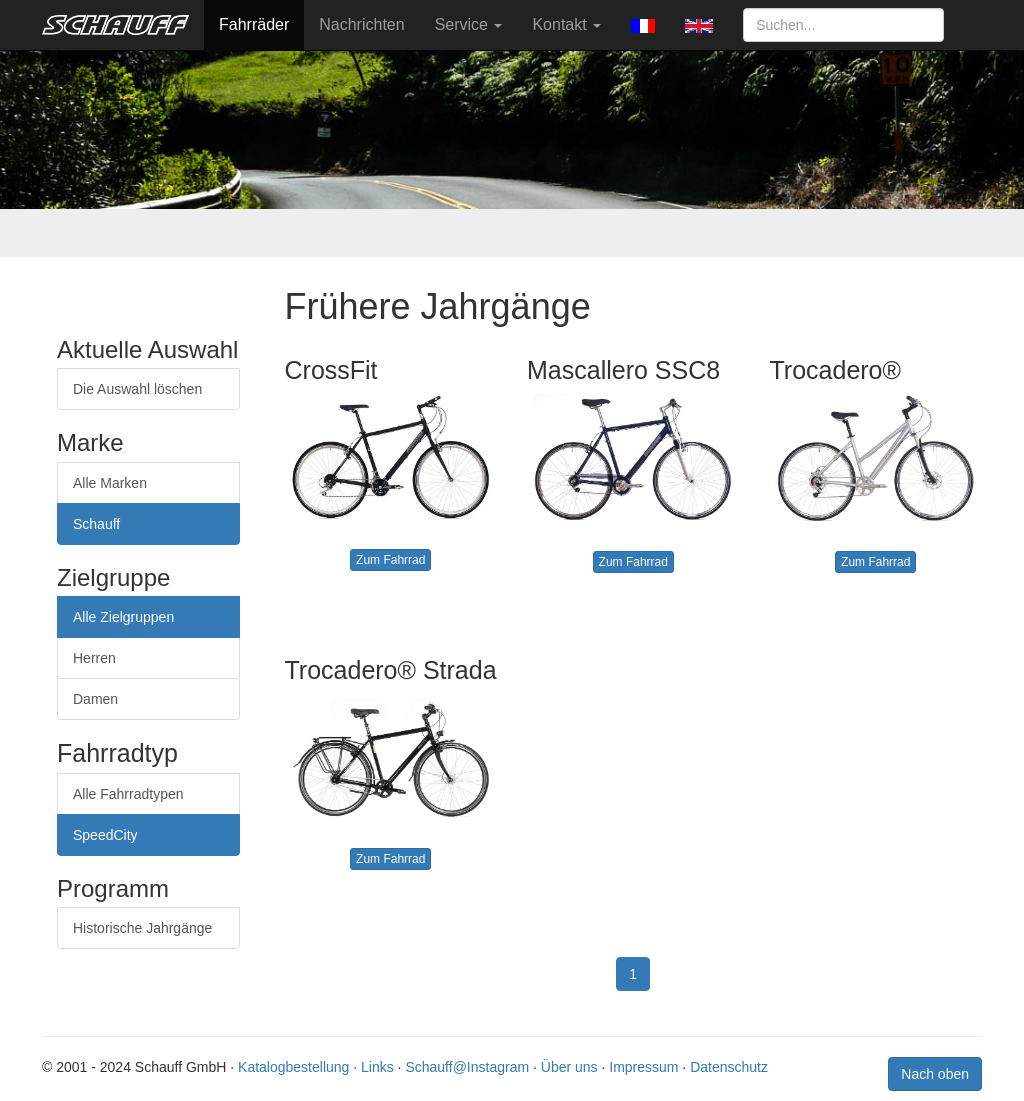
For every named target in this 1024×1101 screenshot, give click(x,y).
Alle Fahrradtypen (128, 794)
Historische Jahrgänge (142, 928)
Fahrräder (254, 24)
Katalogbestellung (293, 1067)
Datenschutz (729, 1067)
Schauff (96, 524)
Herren (94, 658)
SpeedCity (105, 835)
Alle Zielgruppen (123, 617)
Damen (95, 699)
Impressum (643, 1067)
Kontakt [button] (566, 24)
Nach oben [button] (935, 1074)
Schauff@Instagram (467, 1067)
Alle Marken (110, 483)
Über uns (569, 1067)
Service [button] (469, 24)
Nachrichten (361, 24)
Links (377, 1067)
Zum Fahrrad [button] (390, 560)
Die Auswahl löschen (137, 389)
